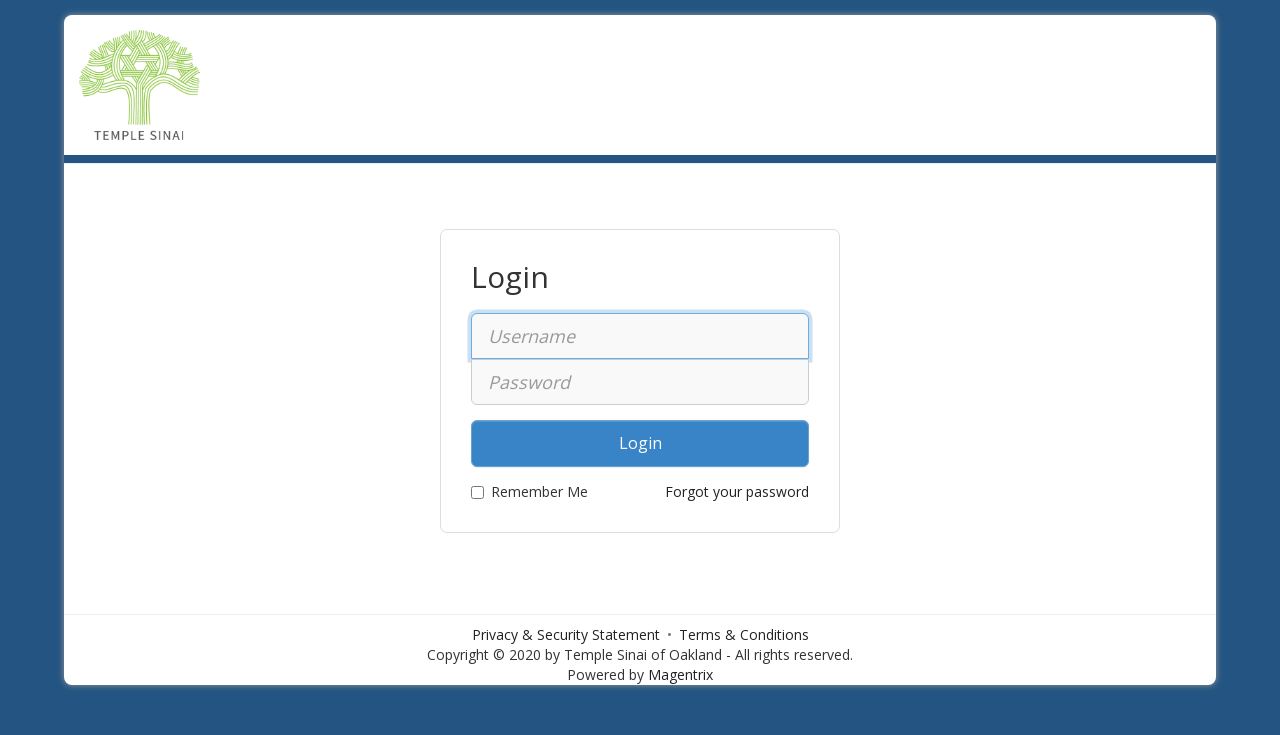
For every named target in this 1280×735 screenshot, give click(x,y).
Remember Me (529, 491)
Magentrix (680, 674)
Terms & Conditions (744, 634)
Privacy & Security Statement (566, 634)
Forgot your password (737, 491)
